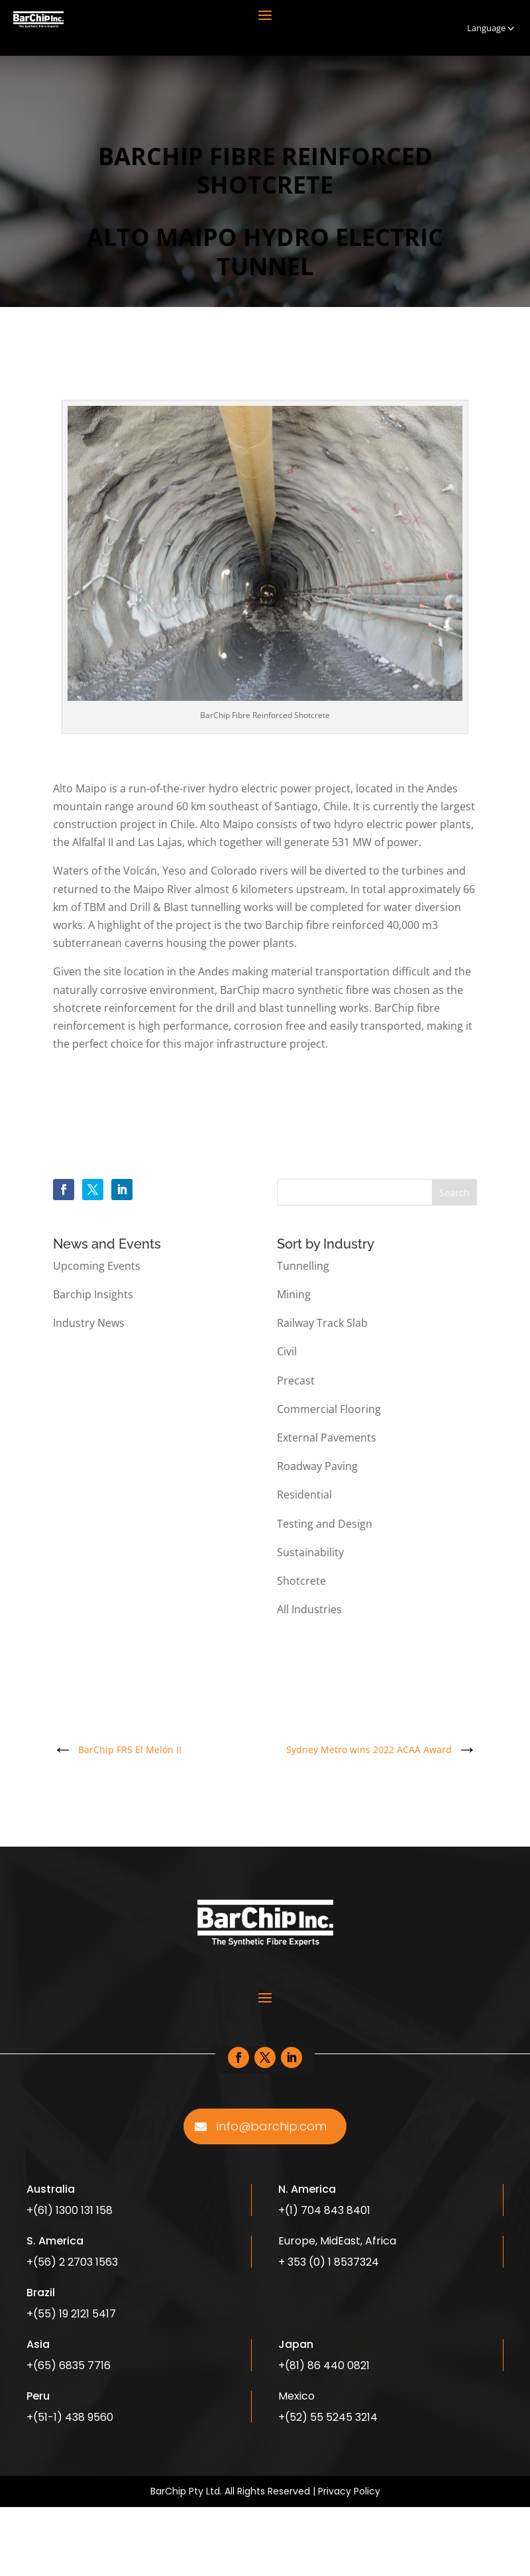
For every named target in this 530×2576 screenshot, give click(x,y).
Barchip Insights (93, 1294)
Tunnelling (303, 1265)
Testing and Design (324, 1523)
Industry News (89, 1323)
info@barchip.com (272, 2126)
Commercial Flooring (329, 1409)
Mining (294, 1294)
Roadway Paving (317, 1466)
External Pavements (326, 1437)
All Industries (309, 1609)
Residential (304, 1494)
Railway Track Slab (322, 1323)
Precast (296, 1380)
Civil (287, 1351)
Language (491, 28)
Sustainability (310, 1552)
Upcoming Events (96, 1265)
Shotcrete (301, 1580)
